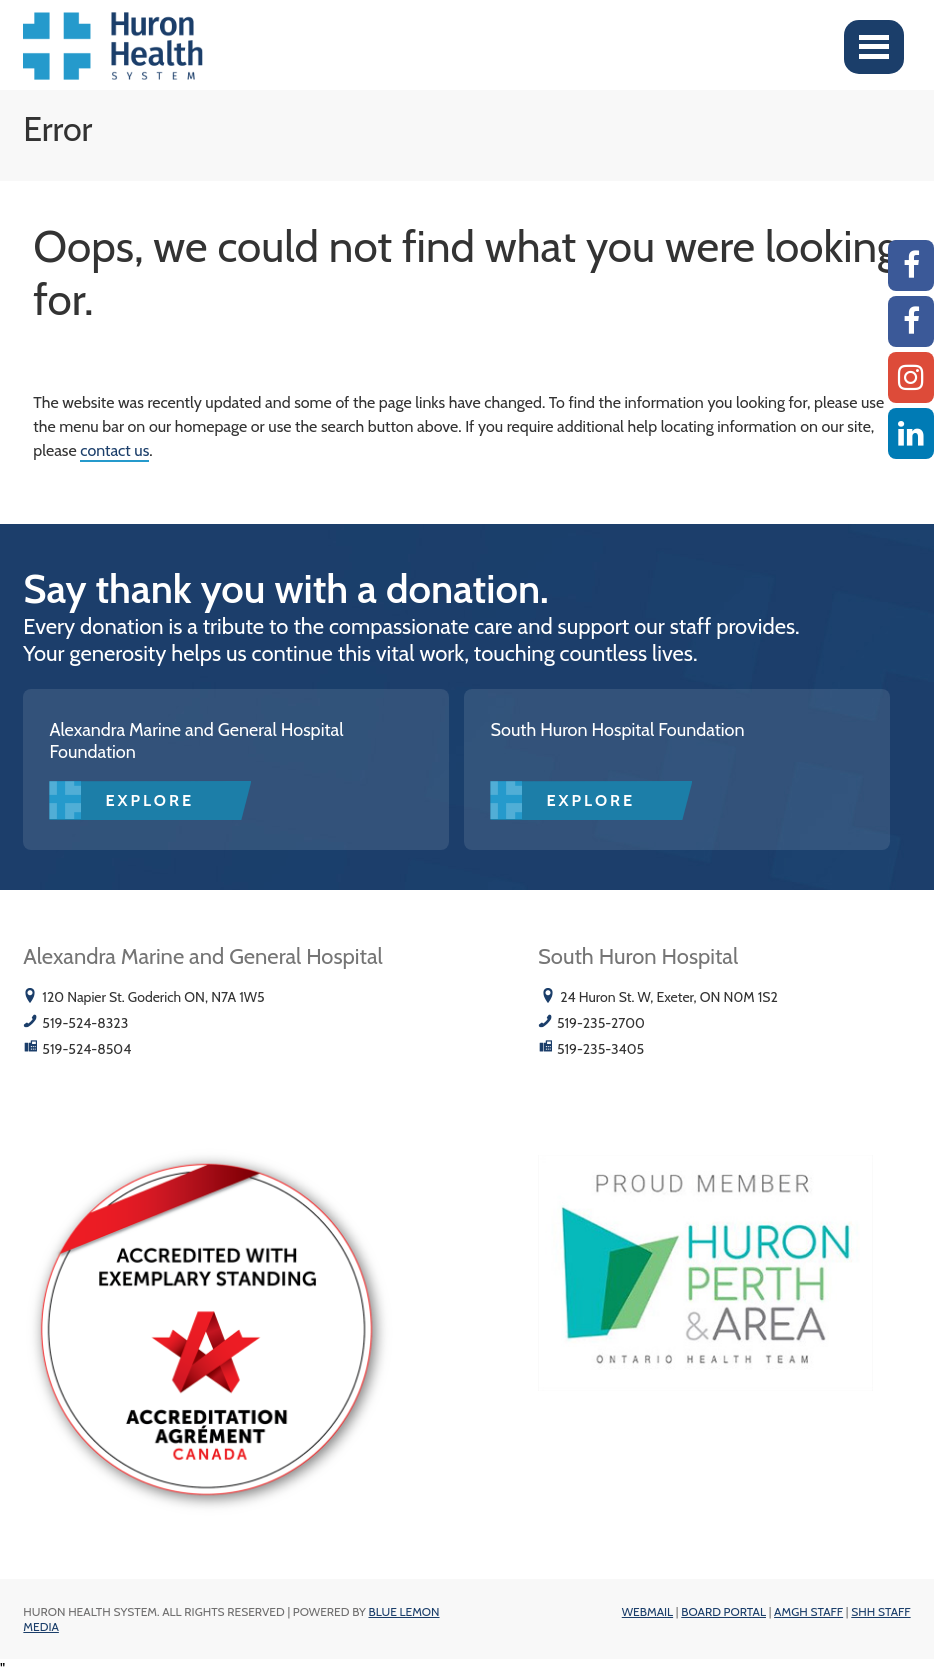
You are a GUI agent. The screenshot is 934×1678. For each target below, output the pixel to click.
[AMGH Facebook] (911, 265)
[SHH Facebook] (911, 321)
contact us (114, 450)
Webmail (647, 1611)
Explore (149, 800)
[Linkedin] (911, 433)
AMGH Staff (808, 1611)
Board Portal (723, 1611)
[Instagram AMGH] (911, 377)
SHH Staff (880, 1611)
